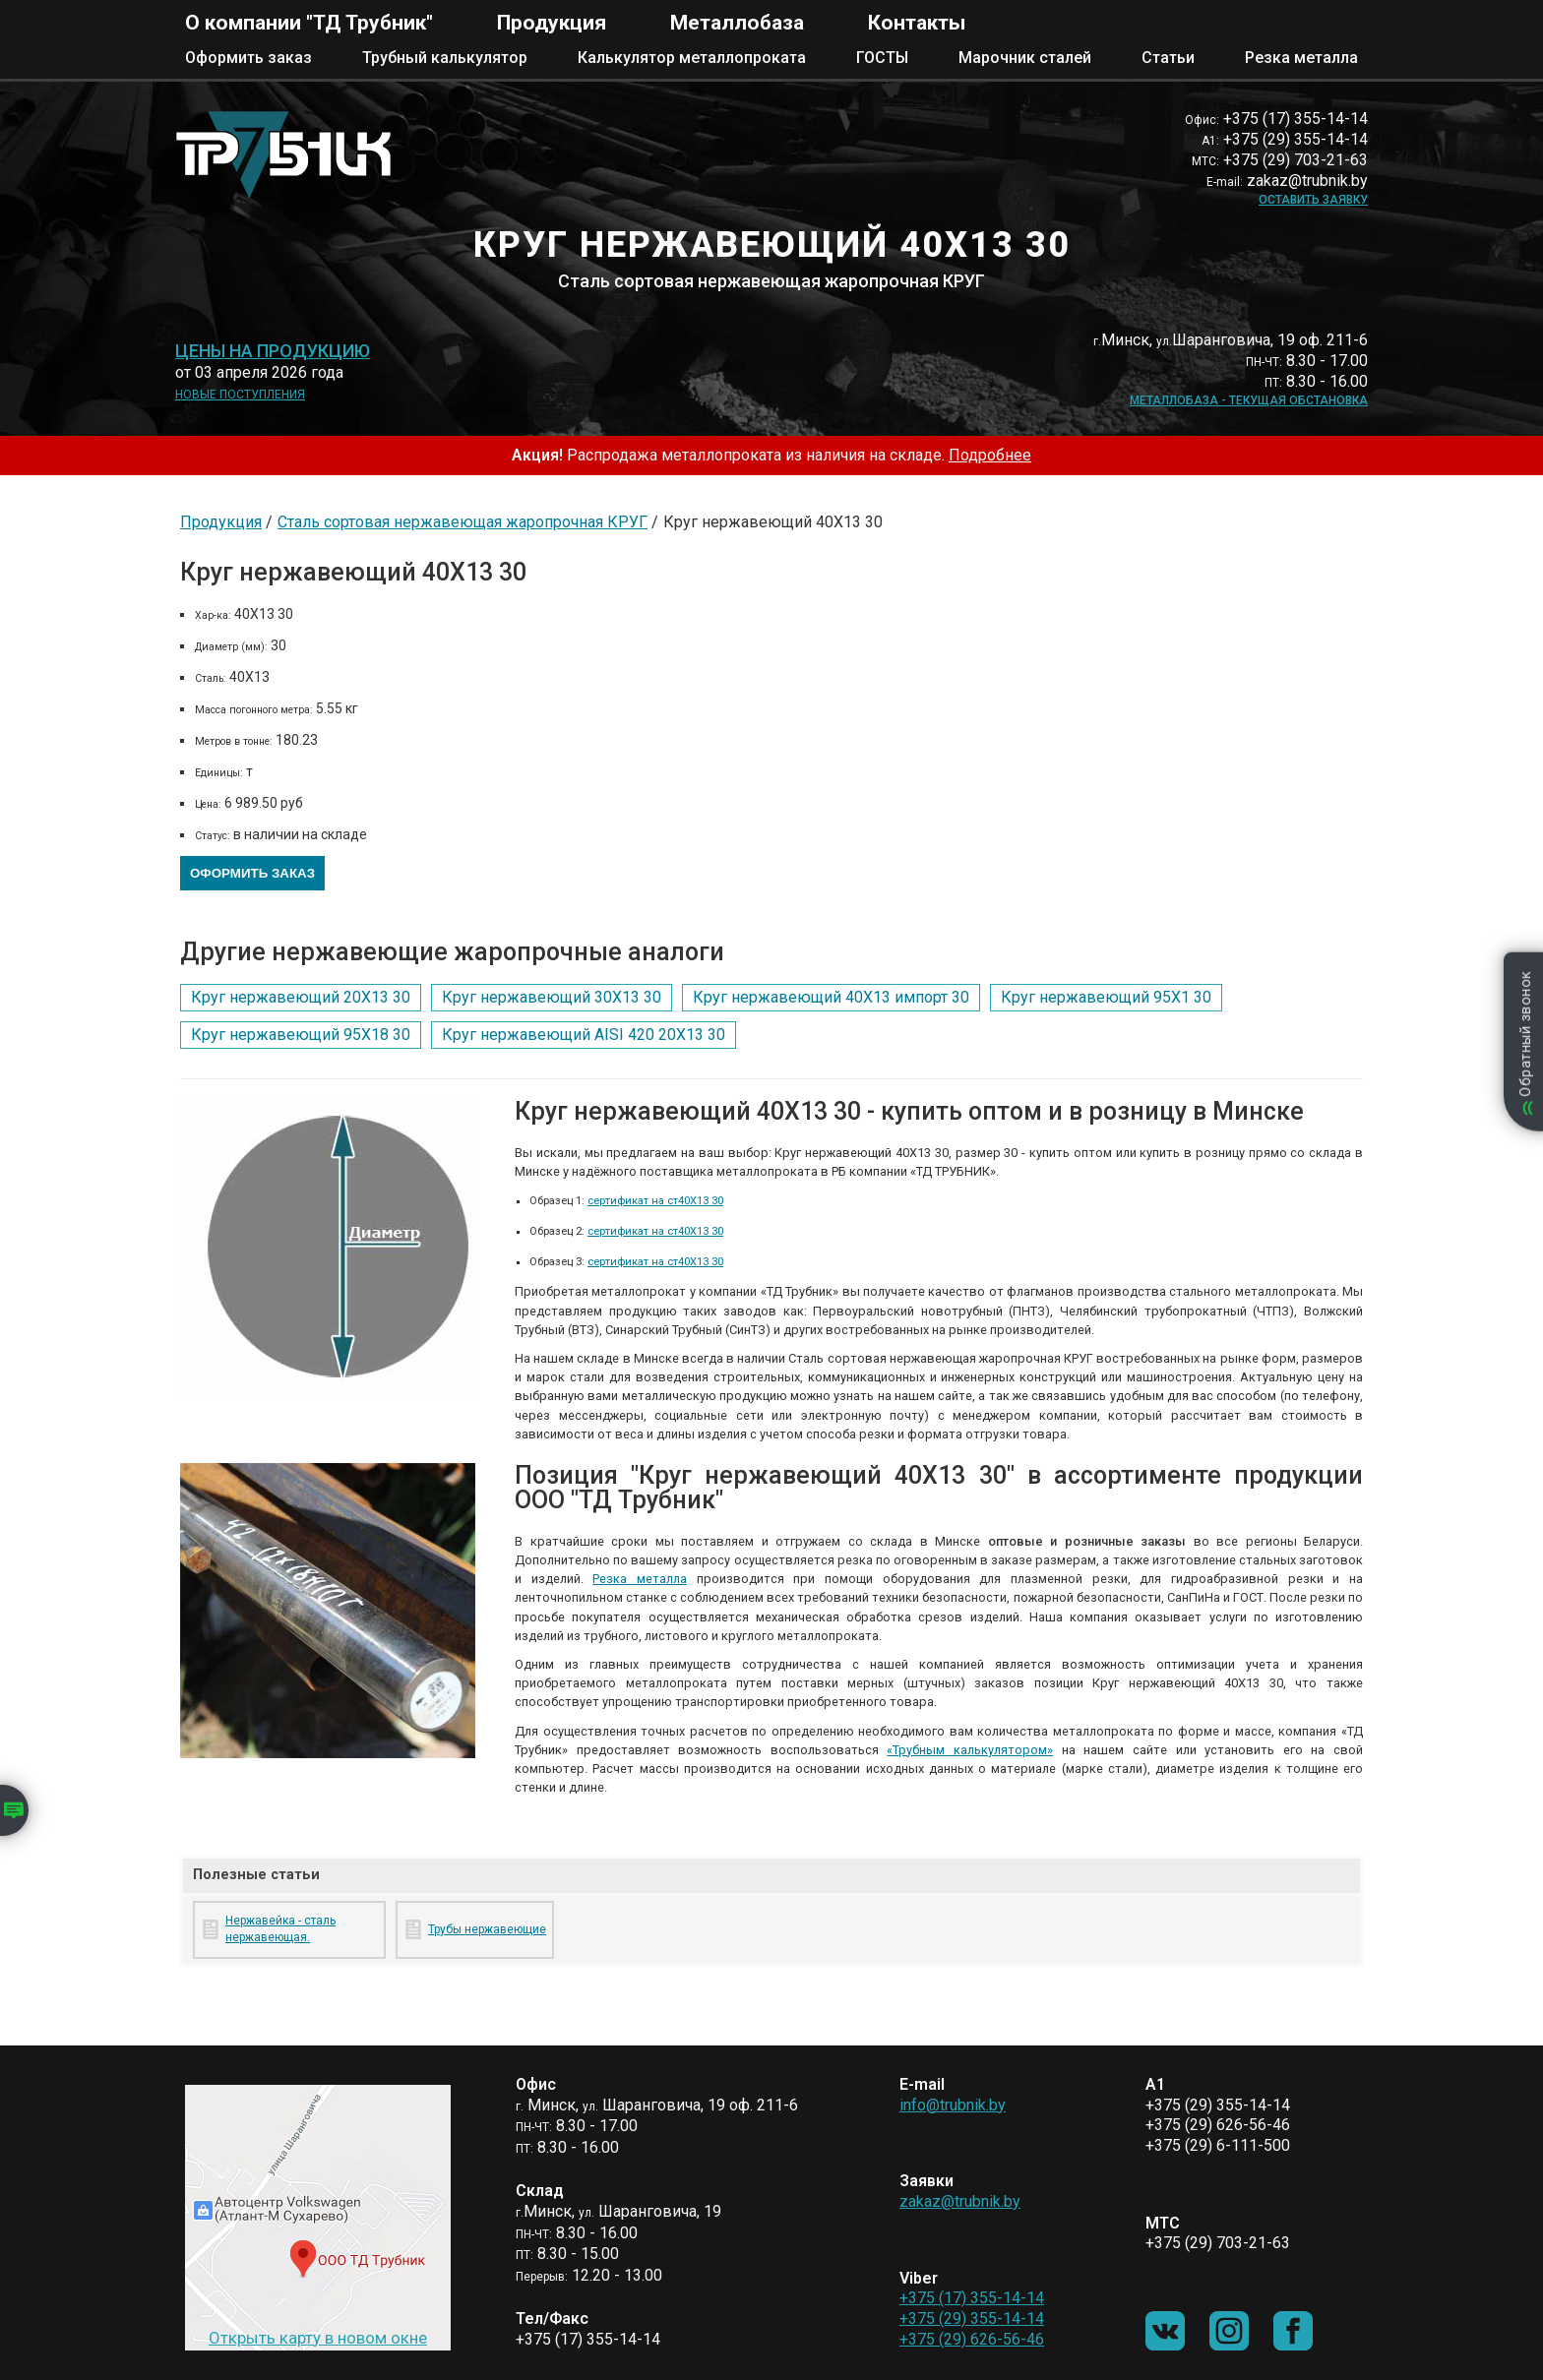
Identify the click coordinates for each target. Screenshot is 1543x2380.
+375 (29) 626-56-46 (971, 2339)
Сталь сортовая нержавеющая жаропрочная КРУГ (463, 522)
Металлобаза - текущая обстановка (1249, 400)
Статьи (1168, 57)
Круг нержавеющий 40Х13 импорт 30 (831, 997)
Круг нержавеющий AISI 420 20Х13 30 (583, 1034)
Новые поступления (240, 394)
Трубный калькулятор (444, 57)
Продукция (551, 22)
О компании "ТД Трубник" (309, 22)
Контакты (916, 22)
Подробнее (990, 455)
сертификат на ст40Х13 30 (655, 1200)
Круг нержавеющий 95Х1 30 (1106, 997)
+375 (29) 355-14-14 (971, 2318)
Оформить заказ (248, 57)
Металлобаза (737, 22)
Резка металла (1301, 57)
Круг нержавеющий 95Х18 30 (300, 1034)
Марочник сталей (1024, 57)
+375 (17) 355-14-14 (971, 2297)
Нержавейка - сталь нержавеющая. (280, 1929)
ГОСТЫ (882, 57)
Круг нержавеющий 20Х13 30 (300, 997)
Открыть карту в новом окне (318, 2338)
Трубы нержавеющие (487, 1929)
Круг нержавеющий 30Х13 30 (551, 997)
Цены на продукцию (272, 351)
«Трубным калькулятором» (970, 1749)
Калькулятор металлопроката (692, 57)
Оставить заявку (1313, 200)
